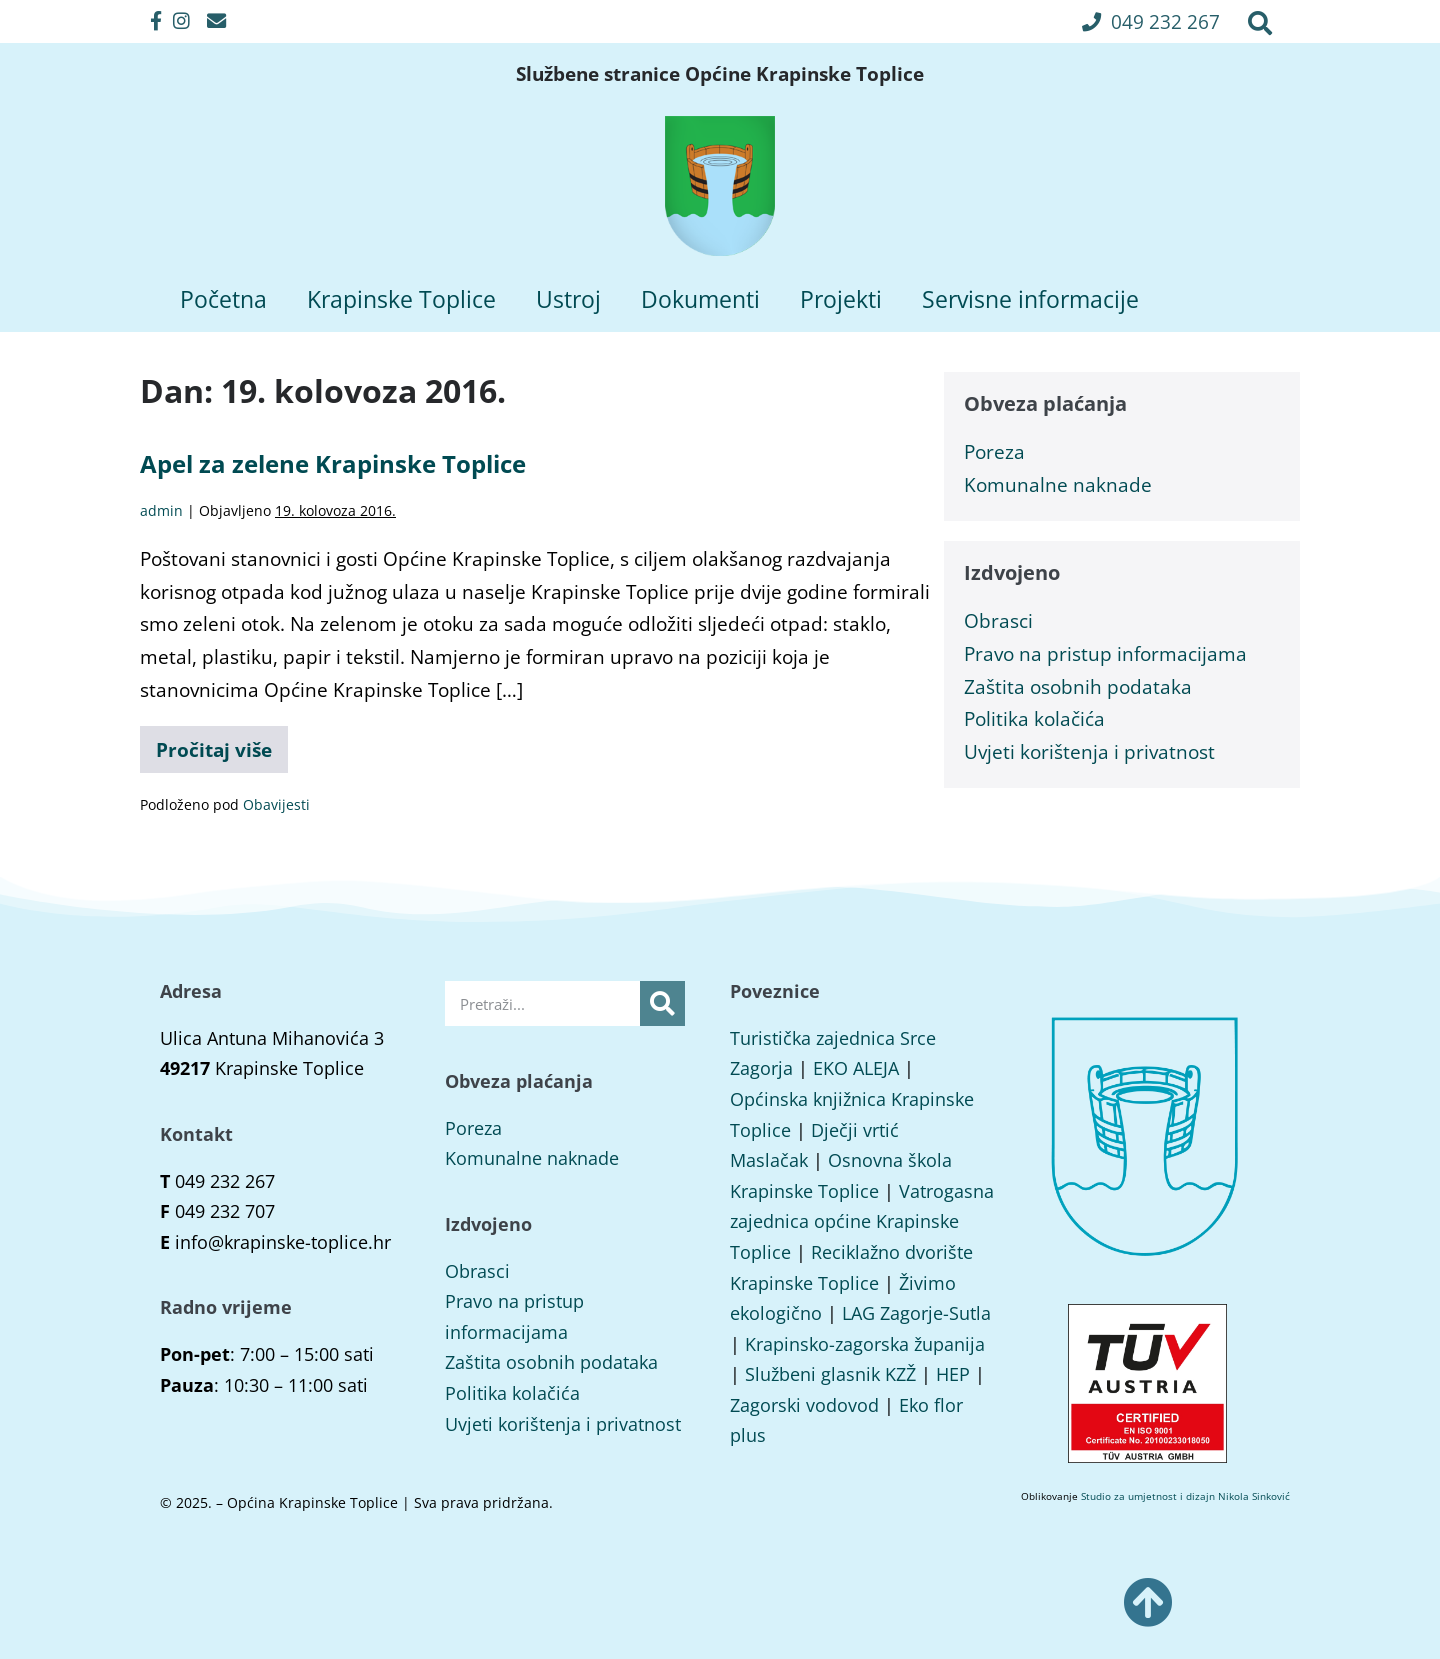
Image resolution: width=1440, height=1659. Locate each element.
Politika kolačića (1034, 718)
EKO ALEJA (856, 1068)
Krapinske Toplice (401, 299)
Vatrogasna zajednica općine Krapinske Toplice (862, 1221)
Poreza (994, 451)
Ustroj (568, 299)
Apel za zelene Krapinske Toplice (333, 463)
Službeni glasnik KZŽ (830, 1374)
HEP (953, 1374)
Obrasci (998, 620)
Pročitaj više (222, 744)
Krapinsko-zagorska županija (865, 1344)
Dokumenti (700, 299)
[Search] (662, 1003)
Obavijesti (276, 804)
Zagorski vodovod (804, 1405)
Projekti (841, 299)
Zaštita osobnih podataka (1078, 686)
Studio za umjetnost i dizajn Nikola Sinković (1185, 1496)
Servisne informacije (1030, 299)
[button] (1151, 21)
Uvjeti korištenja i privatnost (1089, 751)
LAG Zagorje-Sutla (916, 1313)
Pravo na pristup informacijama (1105, 653)
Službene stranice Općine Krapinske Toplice (720, 74)
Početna (223, 299)
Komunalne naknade (1058, 484)
